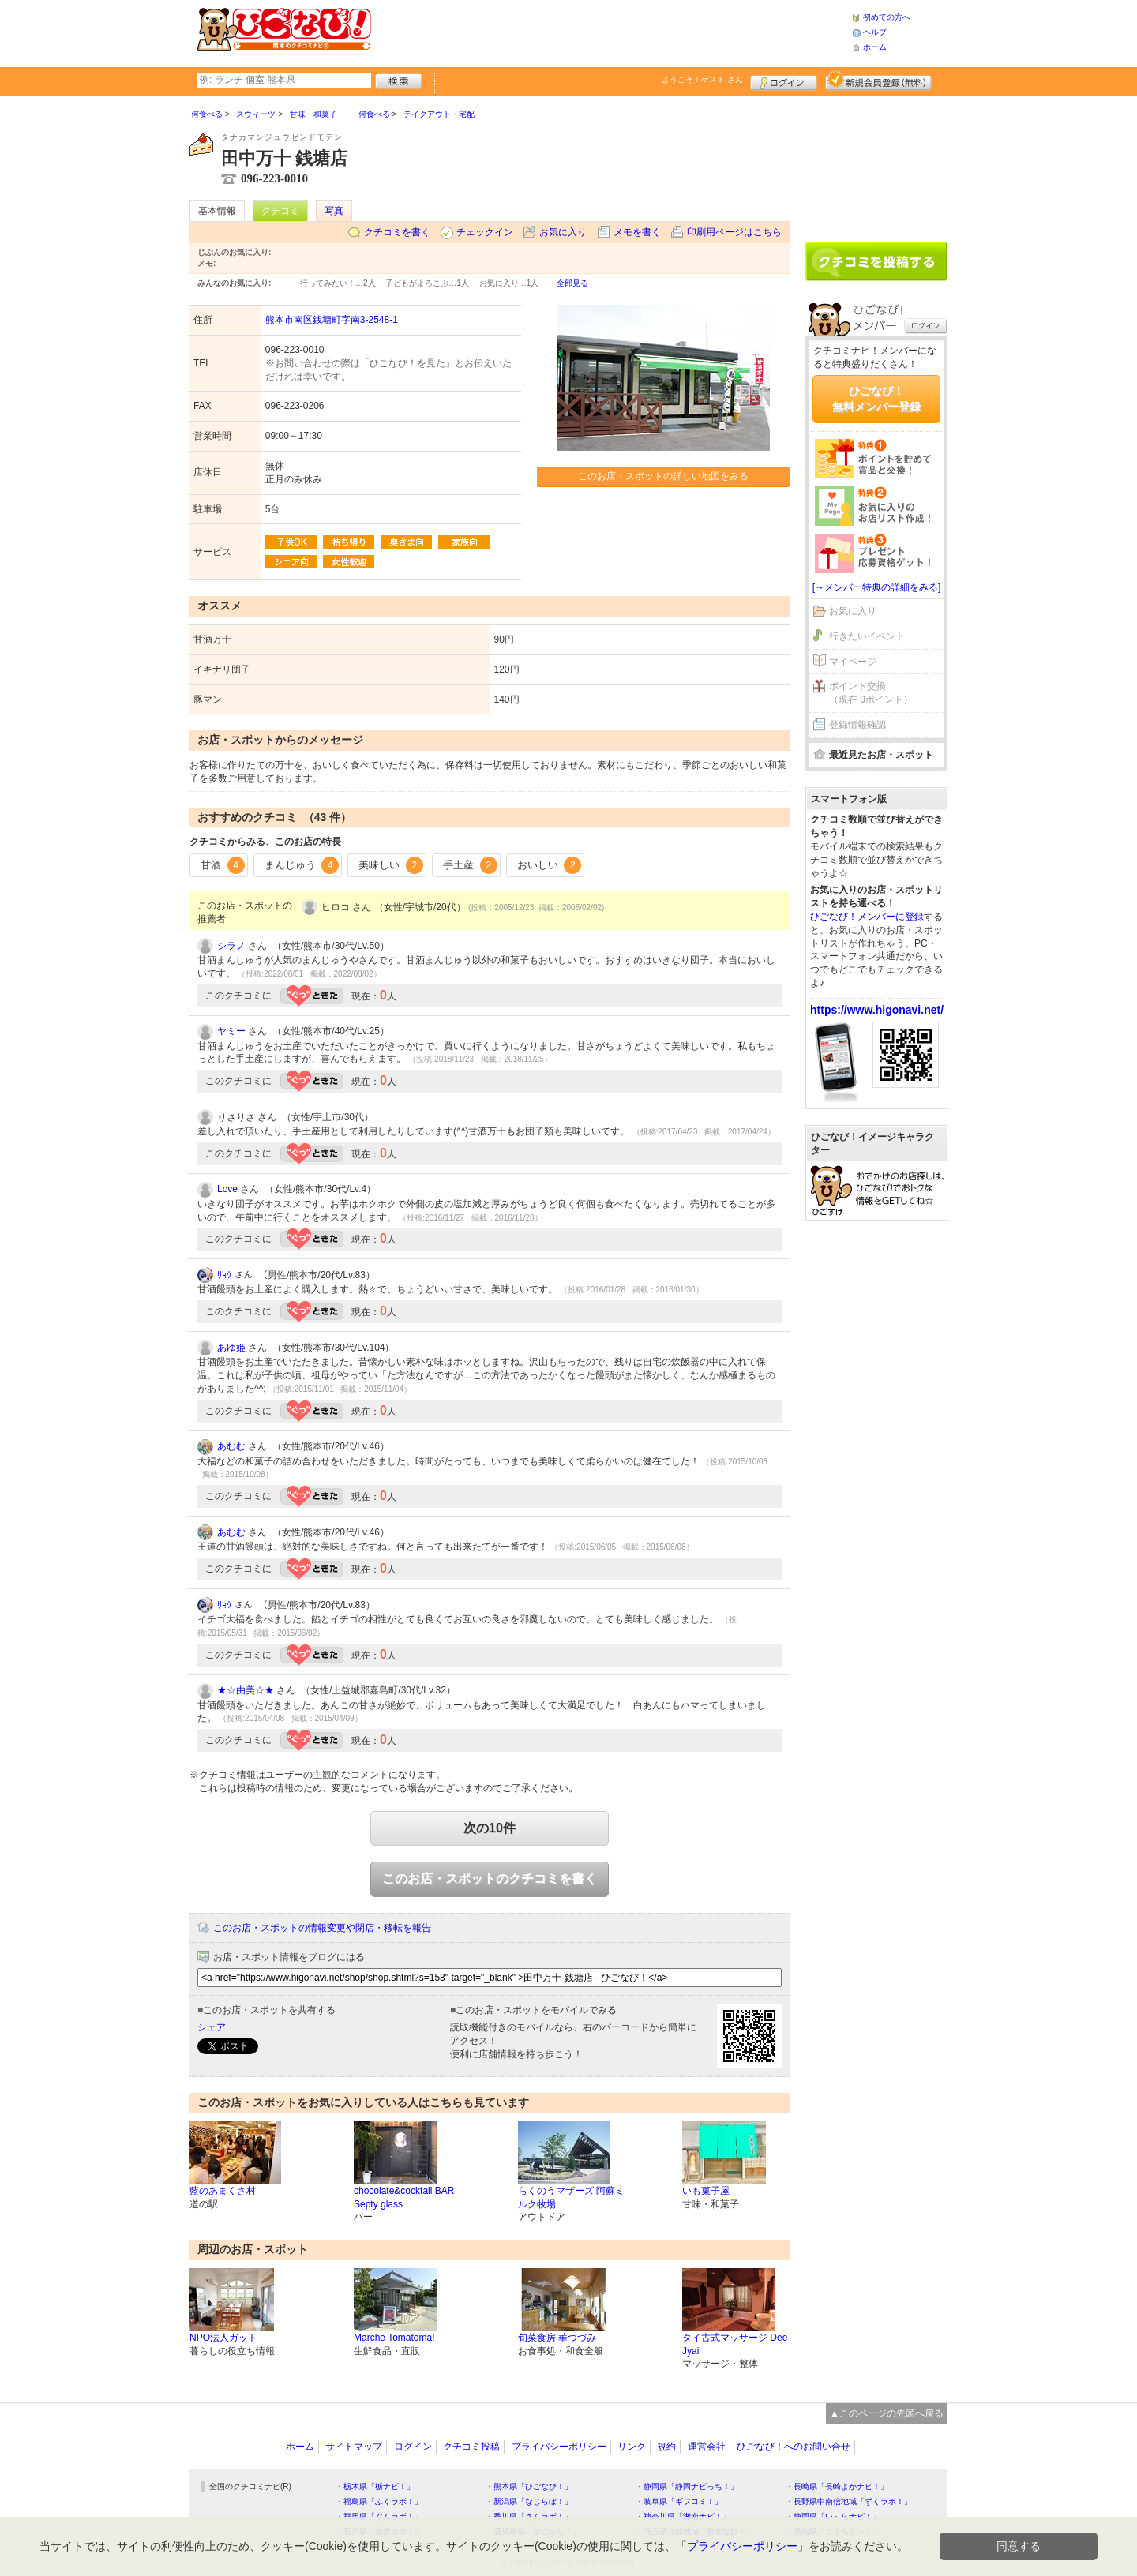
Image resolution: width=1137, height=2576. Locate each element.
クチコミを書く (397, 232)
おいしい (549, 865)
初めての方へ (886, 17)
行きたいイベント (867, 636)
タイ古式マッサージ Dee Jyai (734, 2344)
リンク (631, 2446)
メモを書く (637, 232)
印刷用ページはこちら (734, 232)
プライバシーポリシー (559, 2446)
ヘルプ (875, 32)
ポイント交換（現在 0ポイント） (871, 693)
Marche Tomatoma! (394, 2337)
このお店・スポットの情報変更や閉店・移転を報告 (322, 1927)
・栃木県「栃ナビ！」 (375, 2486)
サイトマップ (353, 2446)
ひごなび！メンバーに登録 (867, 916)
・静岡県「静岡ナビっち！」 (687, 2486)
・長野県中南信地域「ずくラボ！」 (849, 2501)
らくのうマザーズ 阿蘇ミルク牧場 (571, 2197)
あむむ (231, 1446)
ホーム (875, 47)
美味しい (390, 865)
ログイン (783, 80)
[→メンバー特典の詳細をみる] (876, 587)
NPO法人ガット (223, 2337)
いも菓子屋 (706, 2190)
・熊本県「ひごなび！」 (529, 2486)
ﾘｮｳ (224, 1275)
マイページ (852, 661)
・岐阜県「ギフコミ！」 (679, 2501)
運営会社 (707, 2446)
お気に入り (563, 232)
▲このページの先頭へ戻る (887, 2413)
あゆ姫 (231, 1347)
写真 (334, 210)
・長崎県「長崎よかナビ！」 (837, 2486)
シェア (211, 2027)
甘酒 (223, 865)
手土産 (470, 865)
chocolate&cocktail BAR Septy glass (404, 2197)
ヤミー (231, 1031)
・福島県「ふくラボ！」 (379, 2501)
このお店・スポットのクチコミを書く (489, 1878)
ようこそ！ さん (702, 79)
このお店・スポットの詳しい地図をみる (663, 476)
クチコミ (280, 210)
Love (227, 1188)
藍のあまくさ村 (223, 2190)
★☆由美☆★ (245, 1690)
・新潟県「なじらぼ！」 (529, 2501)
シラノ (231, 945)
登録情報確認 (857, 724)
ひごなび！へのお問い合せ (793, 2446)
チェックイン (484, 232)
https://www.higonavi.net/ (877, 1009)
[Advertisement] (611, 31)
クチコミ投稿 (471, 2446)
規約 (666, 2446)
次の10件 (489, 1828)
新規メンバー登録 (878, 80)
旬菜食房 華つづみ (557, 2337)
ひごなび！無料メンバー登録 (876, 398)
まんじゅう (302, 865)
